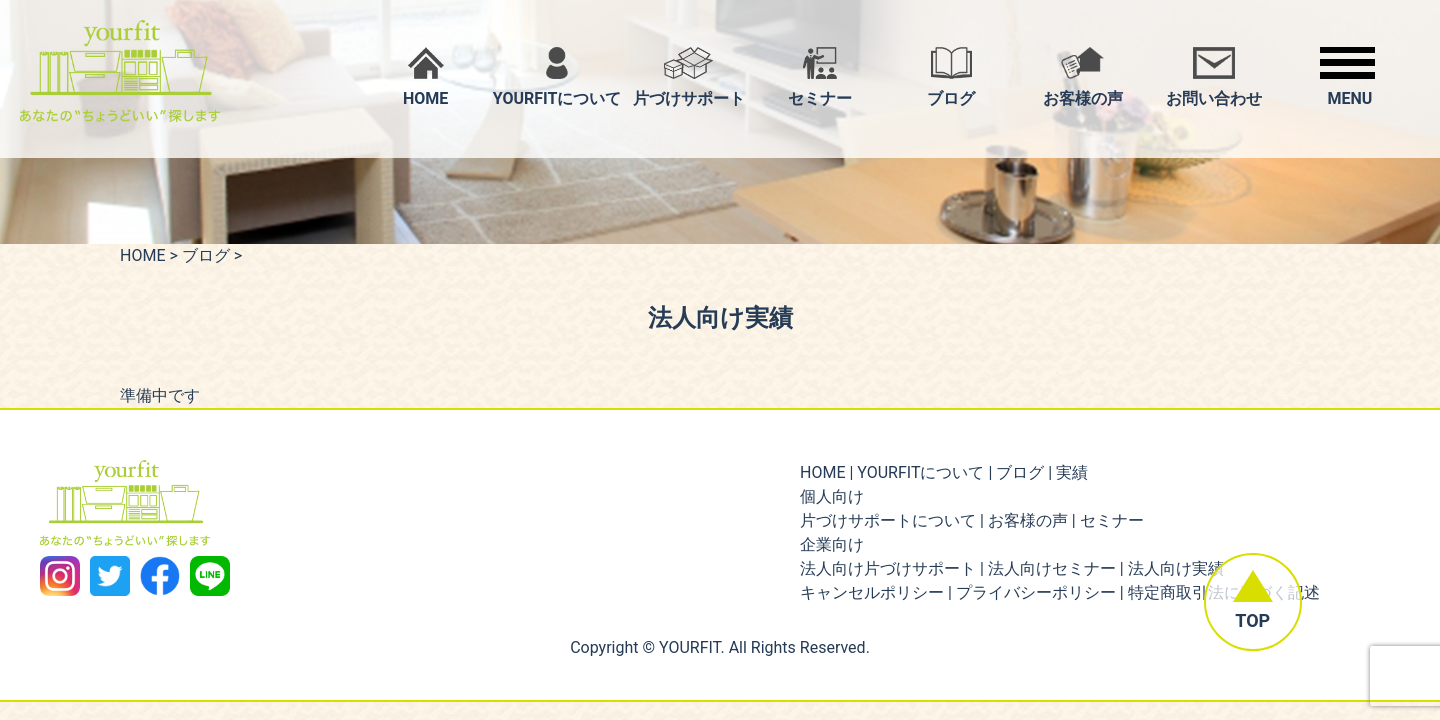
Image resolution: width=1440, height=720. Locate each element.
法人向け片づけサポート (888, 568)
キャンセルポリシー (872, 592)
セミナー (1112, 520)
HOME (142, 255)
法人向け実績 (1176, 568)
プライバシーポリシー (1036, 592)
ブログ (206, 255)
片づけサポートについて (888, 520)
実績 (1072, 472)
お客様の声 (1028, 520)
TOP (1246, 615)
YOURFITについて (920, 472)
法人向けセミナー (1052, 568)
